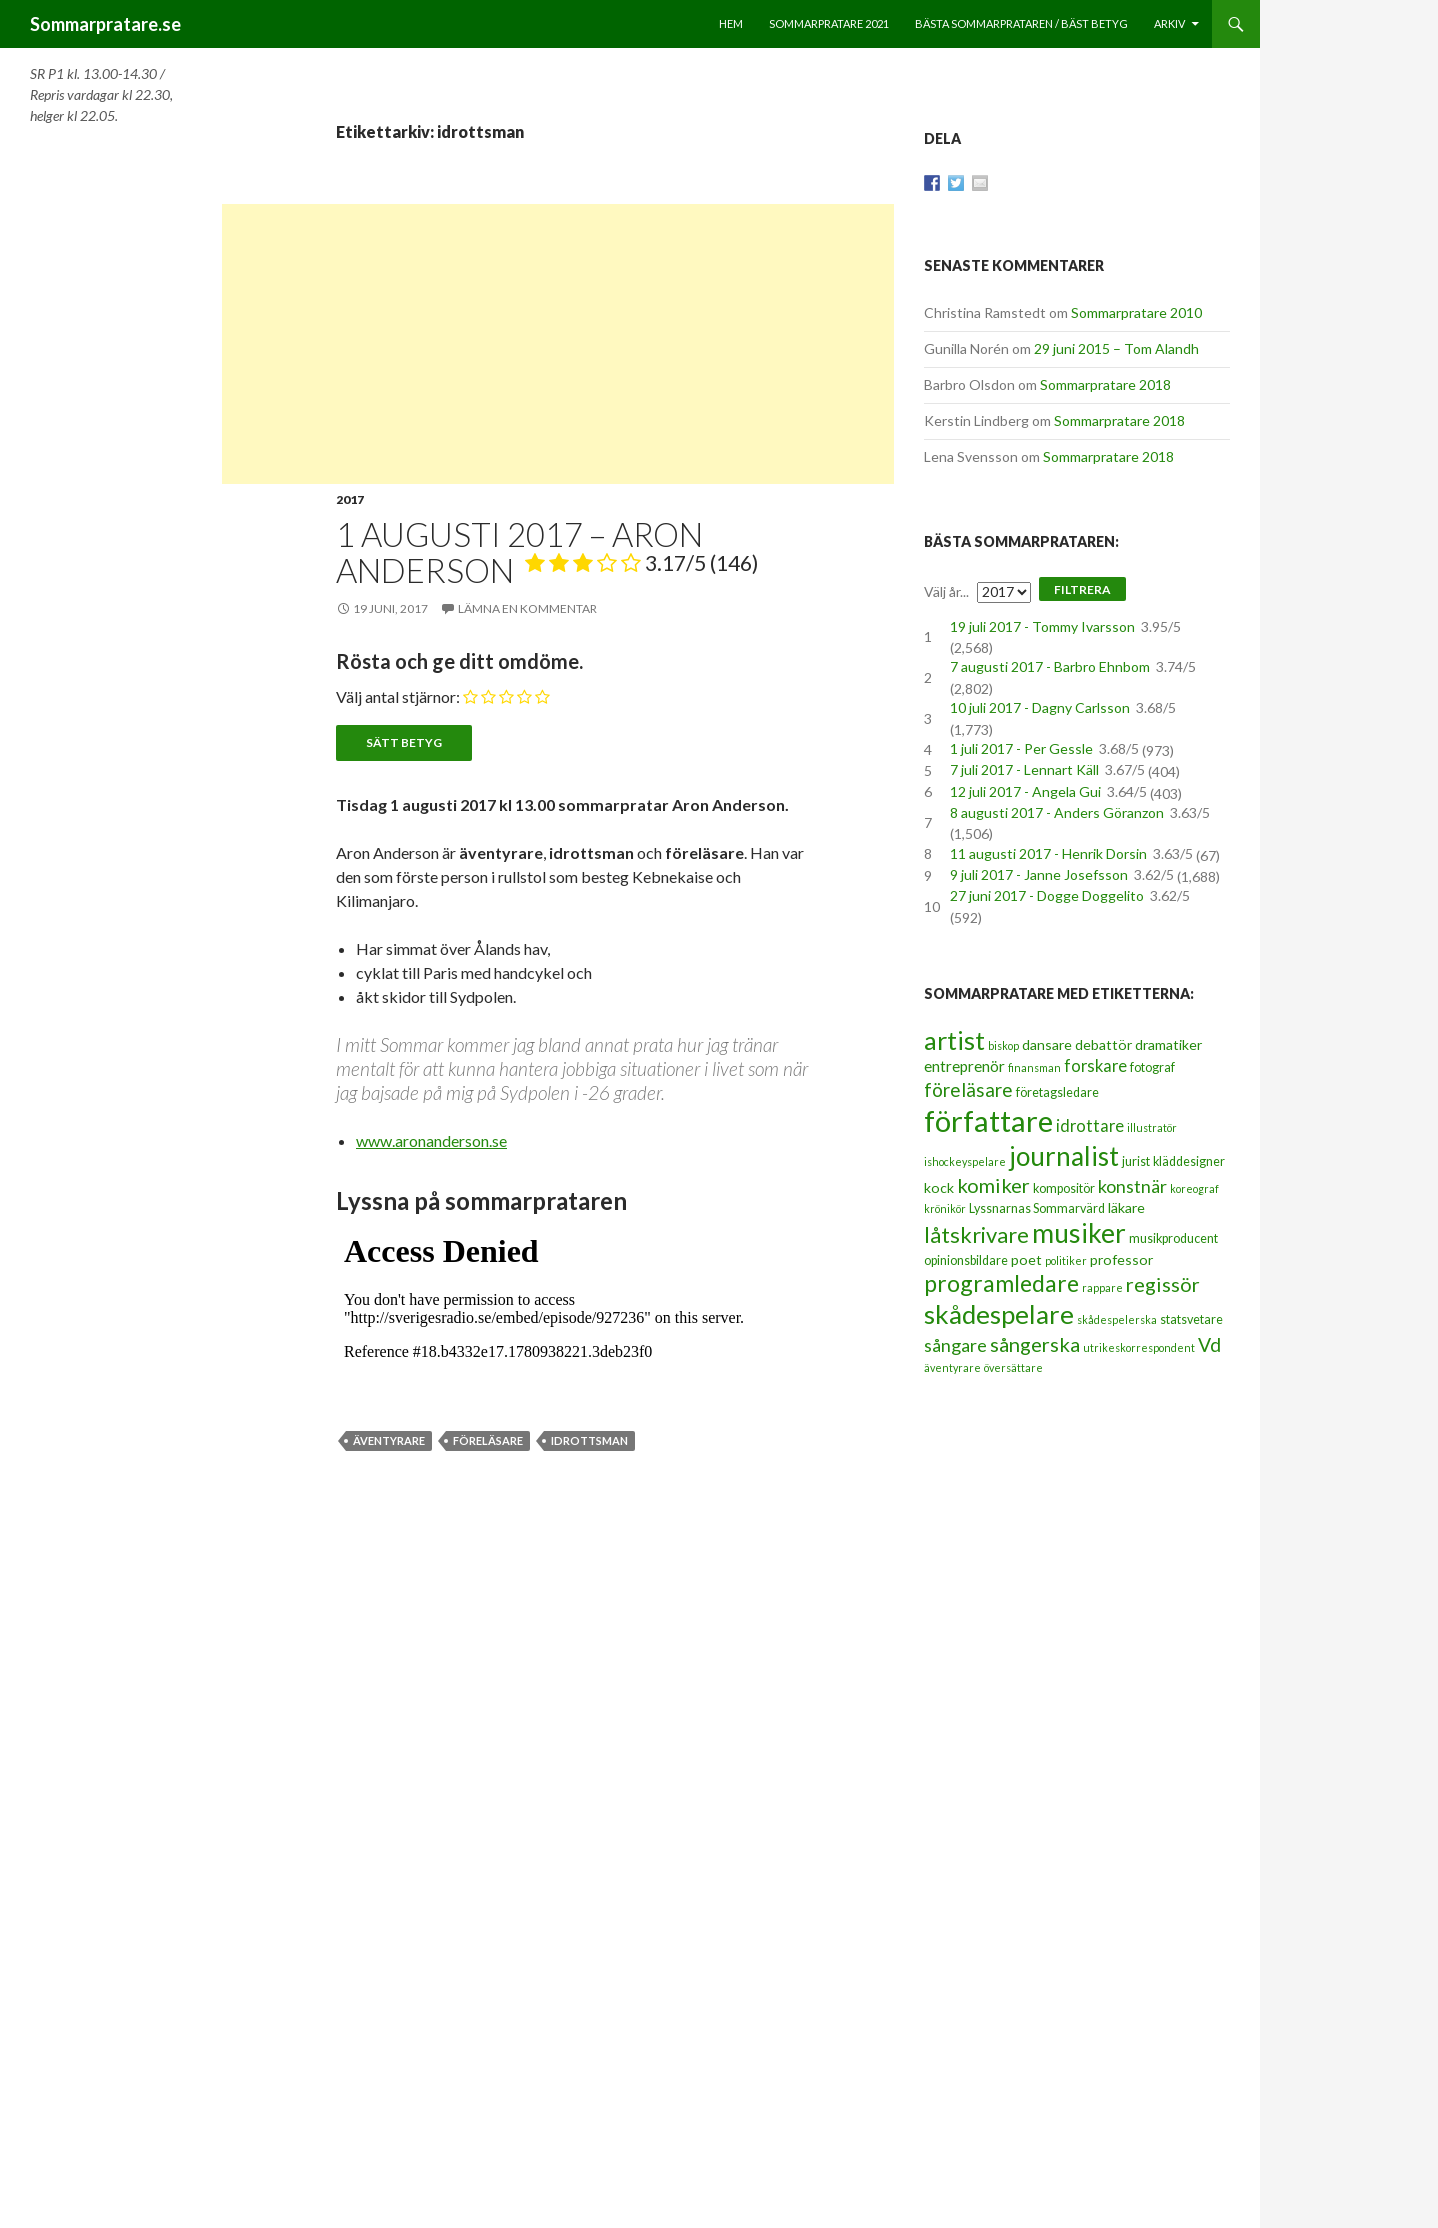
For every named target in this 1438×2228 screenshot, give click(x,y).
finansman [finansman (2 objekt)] (1034, 1067)
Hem (731, 23)
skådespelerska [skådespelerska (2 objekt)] (1117, 1319)
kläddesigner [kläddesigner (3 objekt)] (1189, 1161)
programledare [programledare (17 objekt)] (1001, 1283)
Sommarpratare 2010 (1136, 312)
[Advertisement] (558, 344)
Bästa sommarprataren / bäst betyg (1021, 23)
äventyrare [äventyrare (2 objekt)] (952, 1367)
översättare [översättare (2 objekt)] (1013, 1367)
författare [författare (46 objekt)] (988, 1120)
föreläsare (488, 1440)
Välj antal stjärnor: (398, 696)
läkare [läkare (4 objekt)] (1126, 1207)
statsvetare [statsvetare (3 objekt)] (1191, 1319)
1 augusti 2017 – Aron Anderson (547, 552)
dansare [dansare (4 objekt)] (1047, 1044)
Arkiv (1169, 23)
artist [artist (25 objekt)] (954, 1040)
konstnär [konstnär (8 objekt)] (1132, 1186)
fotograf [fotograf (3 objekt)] (1152, 1067)
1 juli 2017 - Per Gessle (1021, 748)
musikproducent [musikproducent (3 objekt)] (1173, 1238)
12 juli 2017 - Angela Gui (1025, 791)
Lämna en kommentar (527, 608)
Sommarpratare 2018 (1105, 384)
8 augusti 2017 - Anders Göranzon (1057, 812)
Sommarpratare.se (105, 24)
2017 (350, 499)
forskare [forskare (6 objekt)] (1095, 1066)
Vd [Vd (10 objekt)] (1209, 1344)
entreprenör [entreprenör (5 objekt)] (964, 1066)
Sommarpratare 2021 (829, 23)
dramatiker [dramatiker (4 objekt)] (1168, 1044)
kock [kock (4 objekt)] (939, 1187)
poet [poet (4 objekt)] (1026, 1259)
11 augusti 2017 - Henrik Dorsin (1048, 853)
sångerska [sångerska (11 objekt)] (1035, 1344)
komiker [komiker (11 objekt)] (993, 1185)
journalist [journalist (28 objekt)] (1064, 1156)
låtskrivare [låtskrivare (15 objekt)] (976, 1234)
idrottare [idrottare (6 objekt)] (1090, 1126)
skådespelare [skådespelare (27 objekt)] (999, 1314)
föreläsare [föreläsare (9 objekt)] (968, 1089)
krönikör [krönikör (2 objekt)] (945, 1208)
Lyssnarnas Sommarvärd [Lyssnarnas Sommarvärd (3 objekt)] (1037, 1208)
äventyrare (389, 1440)
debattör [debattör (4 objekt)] (1103, 1044)
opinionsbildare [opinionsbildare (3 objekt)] (966, 1260)
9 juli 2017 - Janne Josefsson (1039, 874)
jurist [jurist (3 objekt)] (1136, 1161)
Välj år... (946, 591)
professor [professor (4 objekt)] (1121, 1259)
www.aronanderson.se (431, 1140)
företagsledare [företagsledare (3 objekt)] (1057, 1092)
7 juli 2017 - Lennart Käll (1024, 769)
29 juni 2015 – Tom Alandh (1116, 348)
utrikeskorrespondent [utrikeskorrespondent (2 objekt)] (1139, 1347)
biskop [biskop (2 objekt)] (1003, 1045)
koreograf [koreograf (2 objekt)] (1194, 1188)
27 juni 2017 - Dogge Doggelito (1047, 895)
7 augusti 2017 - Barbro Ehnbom (1050, 666)
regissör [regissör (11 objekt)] (1163, 1284)
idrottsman (589, 1440)
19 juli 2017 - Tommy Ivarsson (1042, 626)
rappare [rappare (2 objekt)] (1102, 1287)
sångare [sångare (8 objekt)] (955, 1345)
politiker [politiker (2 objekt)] (1066, 1260)
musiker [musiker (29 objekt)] (1079, 1233)
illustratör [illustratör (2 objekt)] (1152, 1127)
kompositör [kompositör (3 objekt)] (1064, 1188)
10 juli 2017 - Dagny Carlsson (1040, 707)
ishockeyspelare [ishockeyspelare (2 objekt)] (965, 1161)
